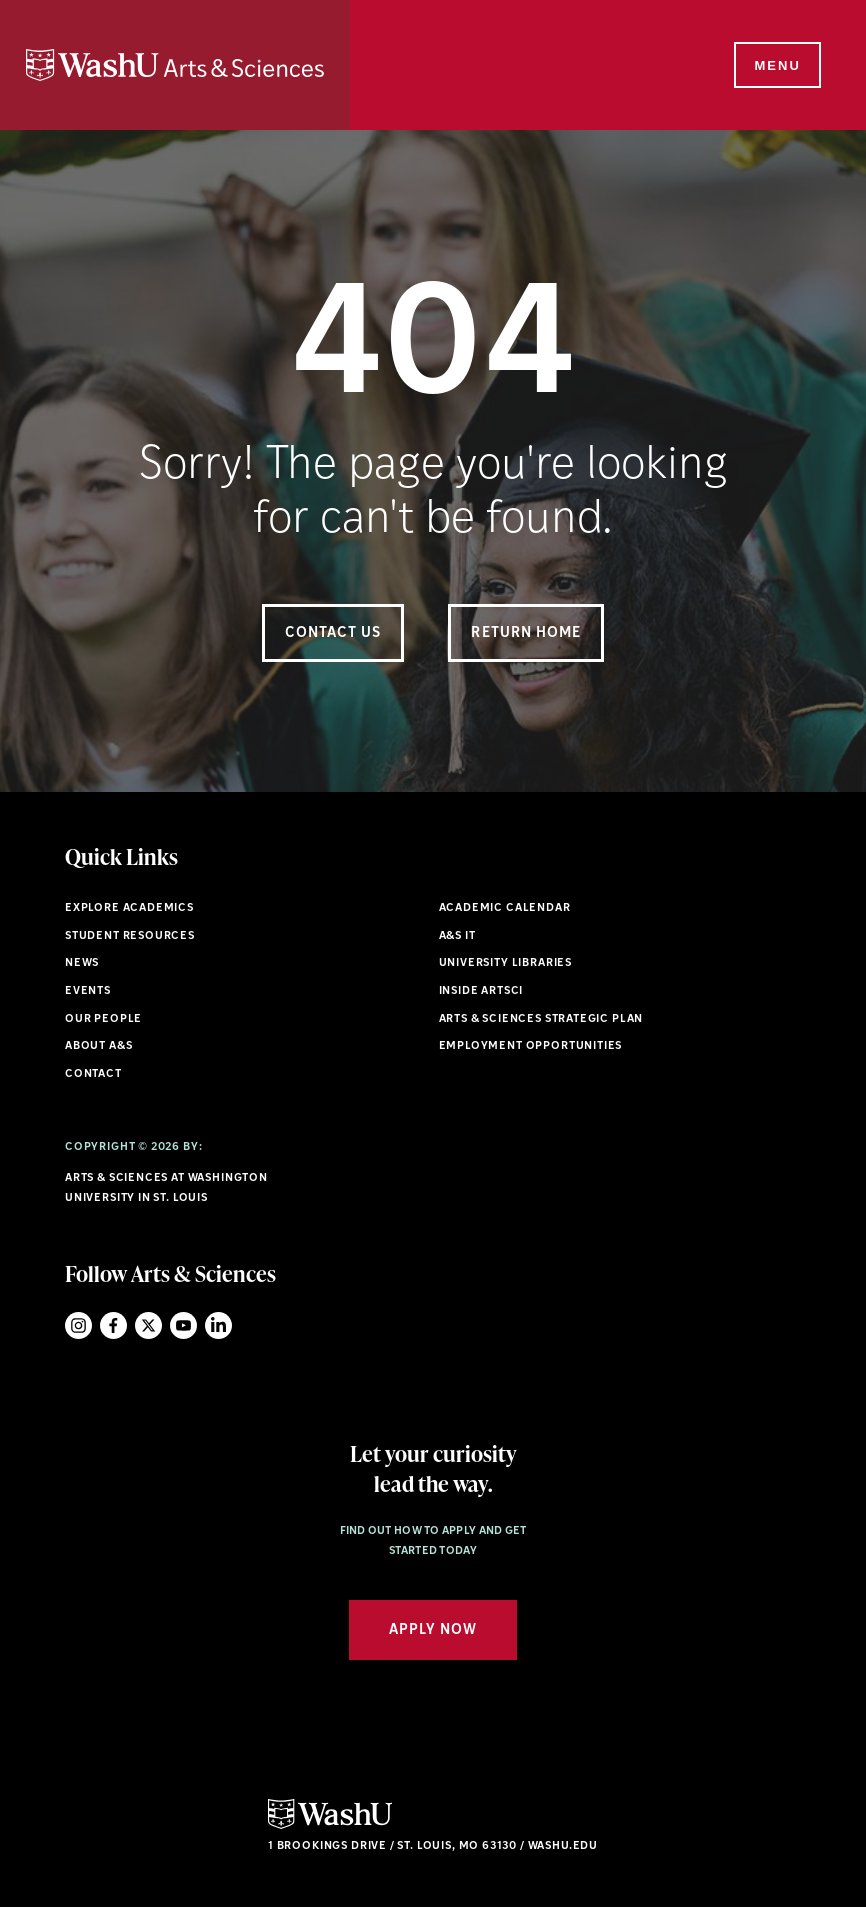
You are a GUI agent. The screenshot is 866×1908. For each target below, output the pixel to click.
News (82, 963)
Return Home (526, 633)
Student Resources (130, 936)
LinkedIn (218, 1325)
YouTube (183, 1325)
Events (88, 991)
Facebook (113, 1325)
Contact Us (333, 633)
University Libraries (506, 963)
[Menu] (776, 66)
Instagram (78, 1325)
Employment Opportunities (531, 1046)
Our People (103, 1019)
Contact (93, 1074)
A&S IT (457, 936)
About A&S (98, 1046)
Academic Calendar (505, 908)
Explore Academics (129, 908)
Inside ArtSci (481, 991)
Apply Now (433, 1630)
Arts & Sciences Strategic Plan (541, 1019)
